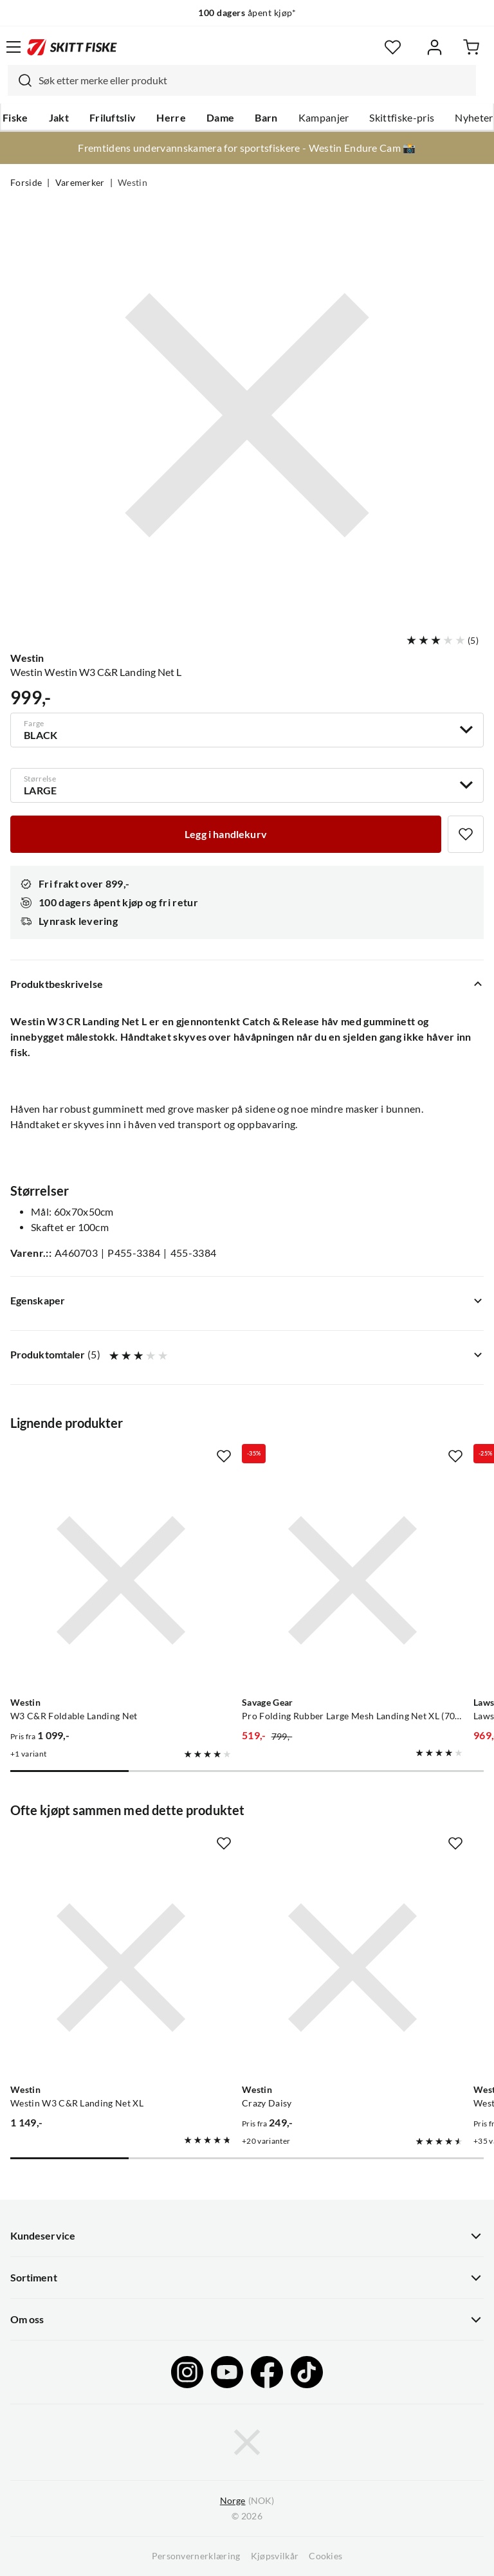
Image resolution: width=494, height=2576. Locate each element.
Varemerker (80, 183)
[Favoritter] (393, 47)
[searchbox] (254, 80)
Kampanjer (323, 117)
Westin (132, 183)
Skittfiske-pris (401, 117)
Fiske (15, 117)
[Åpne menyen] (13, 47)
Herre (171, 117)
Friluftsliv (112, 117)
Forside (26, 183)
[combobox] (242, 80)
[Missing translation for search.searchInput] (20, 80)
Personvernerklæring (196, 2556)
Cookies (325, 2556)
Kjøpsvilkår (275, 2556)
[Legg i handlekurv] (225, 834)
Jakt (59, 117)
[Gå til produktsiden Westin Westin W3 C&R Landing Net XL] (121, 1967)
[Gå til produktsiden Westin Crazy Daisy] (352, 1967)
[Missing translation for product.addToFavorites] (466, 834)
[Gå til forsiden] (72, 47)
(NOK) (247, 2501)
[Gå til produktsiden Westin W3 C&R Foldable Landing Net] (121, 1580)
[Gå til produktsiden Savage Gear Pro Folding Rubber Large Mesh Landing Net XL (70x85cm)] (352, 1580)
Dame (220, 117)
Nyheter (474, 117)
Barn (266, 117)
